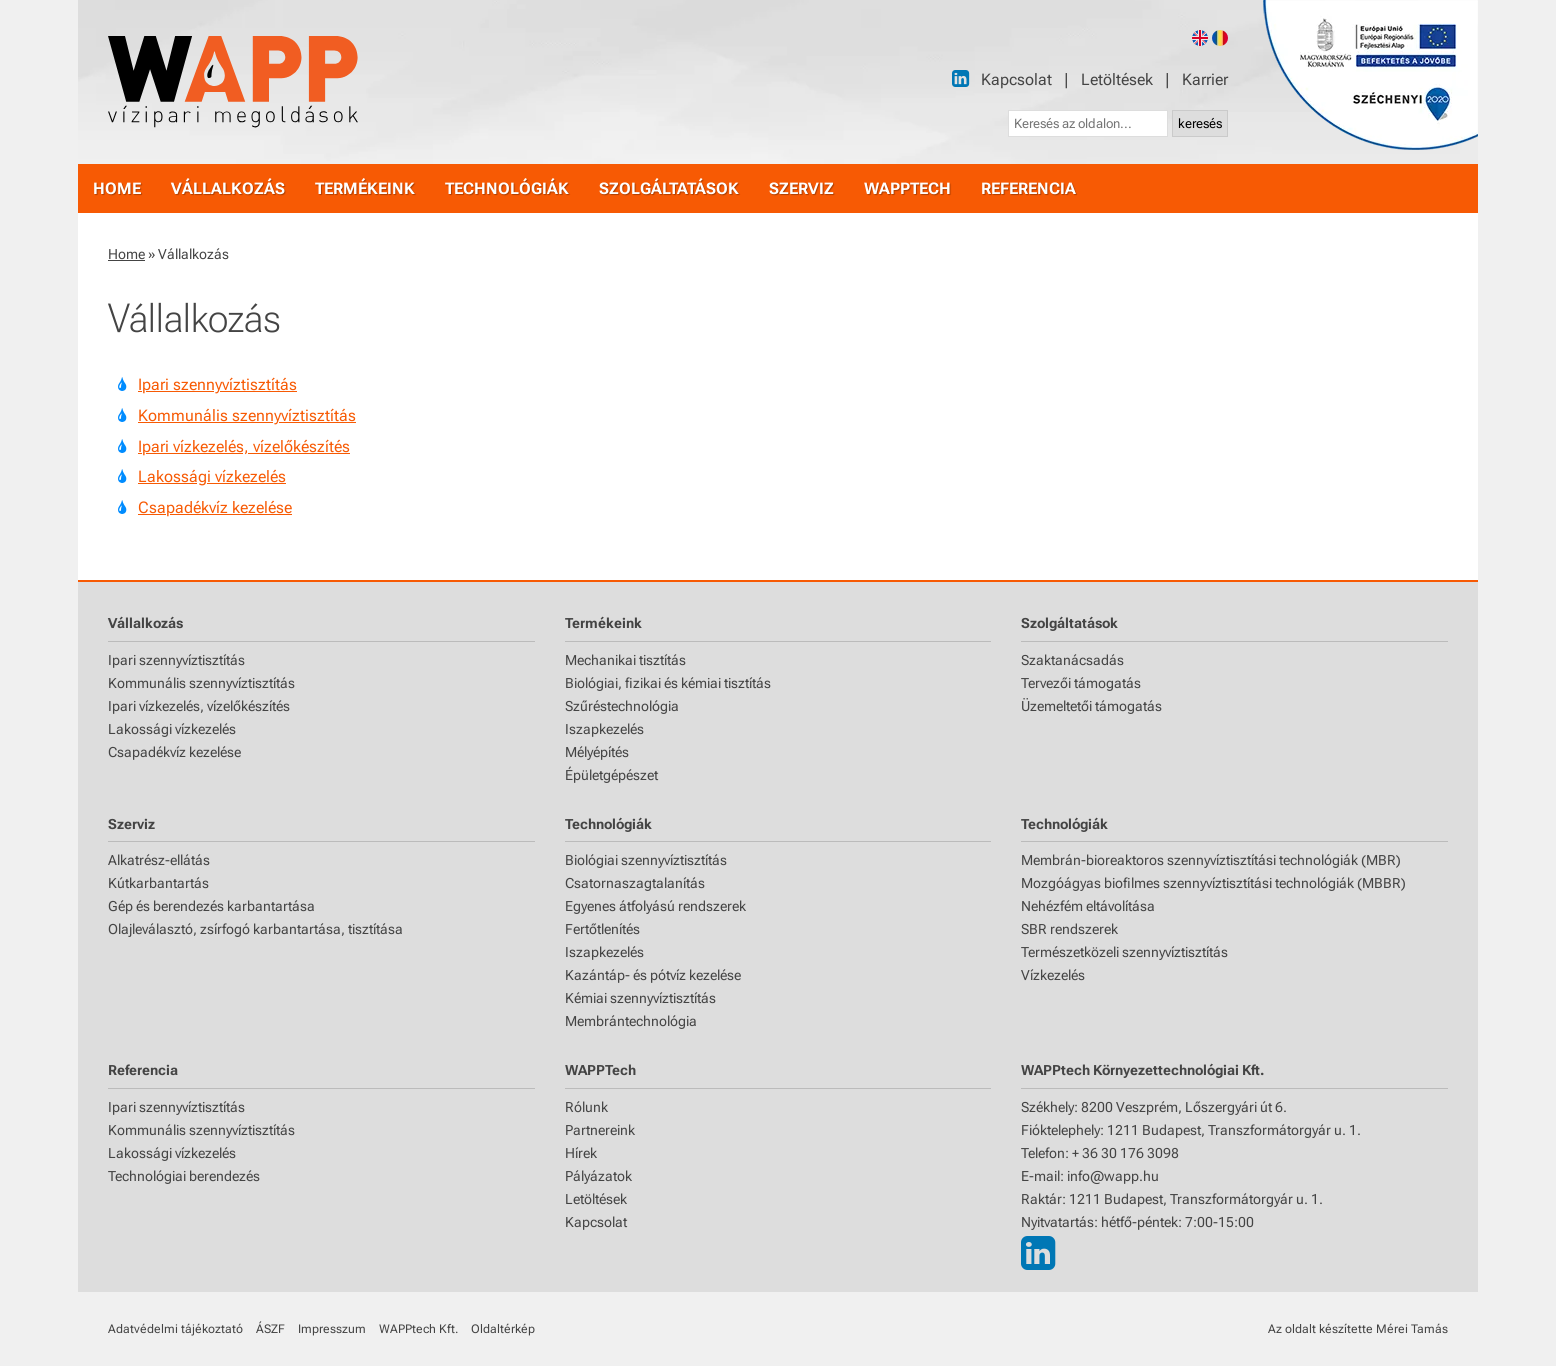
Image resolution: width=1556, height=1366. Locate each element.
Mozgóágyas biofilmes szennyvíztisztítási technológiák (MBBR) (1213, 883)
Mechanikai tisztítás (625, 660)
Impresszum (332, 1329)
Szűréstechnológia (622, 706)
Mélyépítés (597, 752)
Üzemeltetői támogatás (1091, 706)
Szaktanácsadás (1072, 660)
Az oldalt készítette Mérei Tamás (1358, 1329)
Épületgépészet (611, 775)
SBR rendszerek (1069, 929)
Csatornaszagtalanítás (635, 883)
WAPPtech (907, 188)
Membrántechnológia (631, 1021)
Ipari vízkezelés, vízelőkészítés (244, 446)
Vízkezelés (1053, 975)
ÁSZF (270, 1329)
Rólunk (586, 1107)
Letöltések (1117, 79)
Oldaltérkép (503, 1329)
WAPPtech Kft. (418, 1329)
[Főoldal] (233, 82)
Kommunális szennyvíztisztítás (247, 415)
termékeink (365, 188)
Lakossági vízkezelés (212, 476)
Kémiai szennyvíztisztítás (640, 998)
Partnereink (600, 1130)
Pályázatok (598, 1176)
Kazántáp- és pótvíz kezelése (653, 975)
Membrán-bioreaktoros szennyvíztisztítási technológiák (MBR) (1211, 860)
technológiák (507, 188)
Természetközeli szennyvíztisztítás (1124, 952)
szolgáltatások (669, 188)
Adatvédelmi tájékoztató (175, 1329)
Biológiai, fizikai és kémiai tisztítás (668, 683)
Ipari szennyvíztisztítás (217, 384)
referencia (1028, 188)
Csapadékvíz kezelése (215, 507)
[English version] (1200, 38)
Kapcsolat (1016, 79)
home (117, 188)
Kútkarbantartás (158, 883)
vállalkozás (228, 188)
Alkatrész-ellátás (159, 860)
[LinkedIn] (960, 78)
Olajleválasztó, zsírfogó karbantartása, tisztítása (255, 929)
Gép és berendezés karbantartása (211, 906)
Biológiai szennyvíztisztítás (646, 860)
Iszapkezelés (604, 729)
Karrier (1205, 79)
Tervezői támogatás (1081, 683)
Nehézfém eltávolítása (1088, 906)
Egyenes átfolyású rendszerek (655, 906)
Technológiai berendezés (184, 1176)
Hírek (581, 1153)
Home (126, 254)
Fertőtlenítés (602, 929)
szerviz (801, 188)
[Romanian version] (1220, 38)
